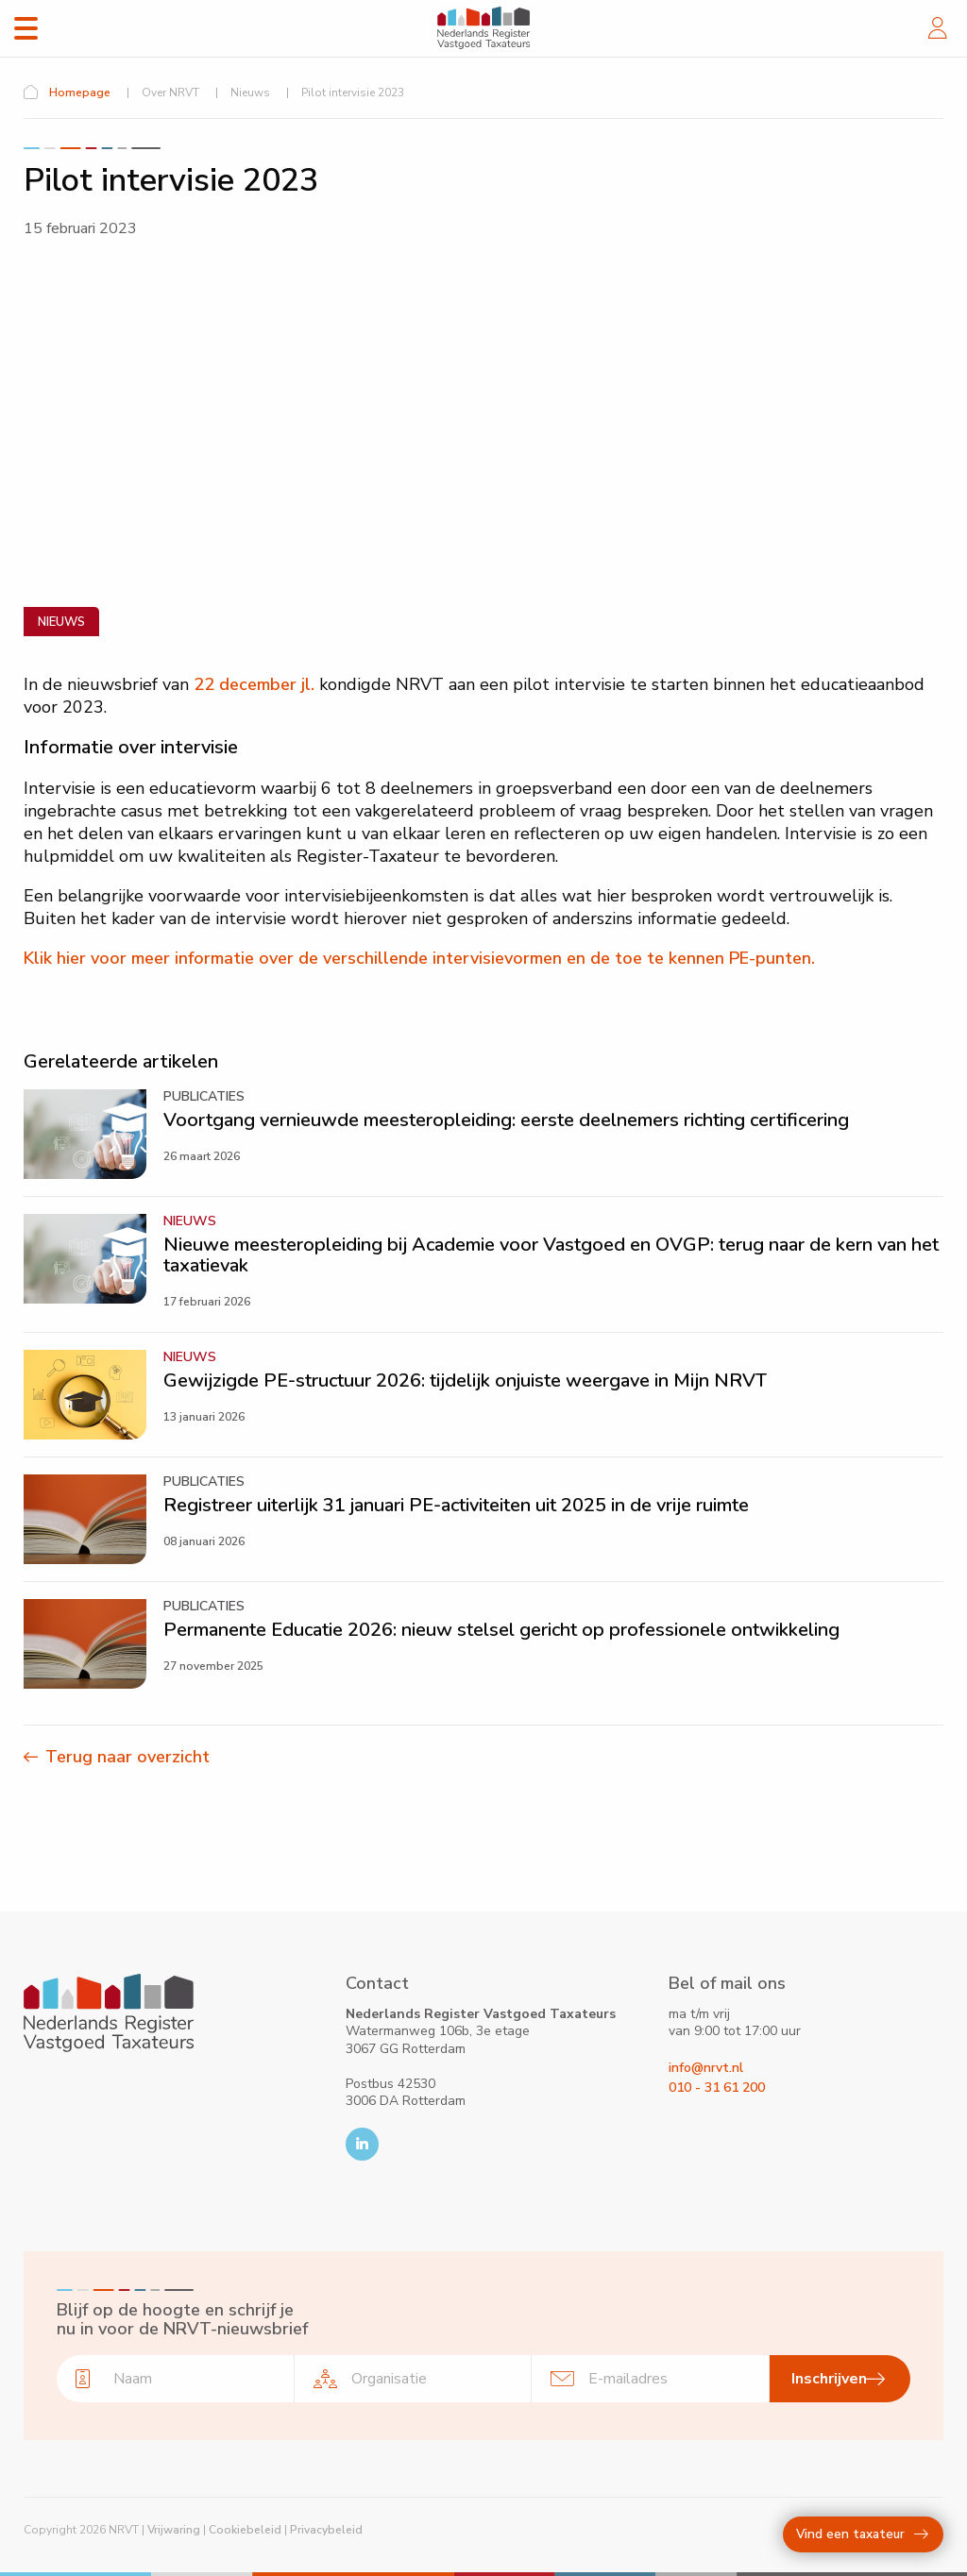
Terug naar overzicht (127, 1756)
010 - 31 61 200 (717, 2087)
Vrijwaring (173, 2529)
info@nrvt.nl (706, 2068)
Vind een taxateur (862, 2534)
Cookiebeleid (245, 2529)
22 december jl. (254, 684)
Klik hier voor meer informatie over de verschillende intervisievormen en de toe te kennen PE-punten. (419, 958)
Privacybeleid (326, 2529)
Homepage (79, 92)
